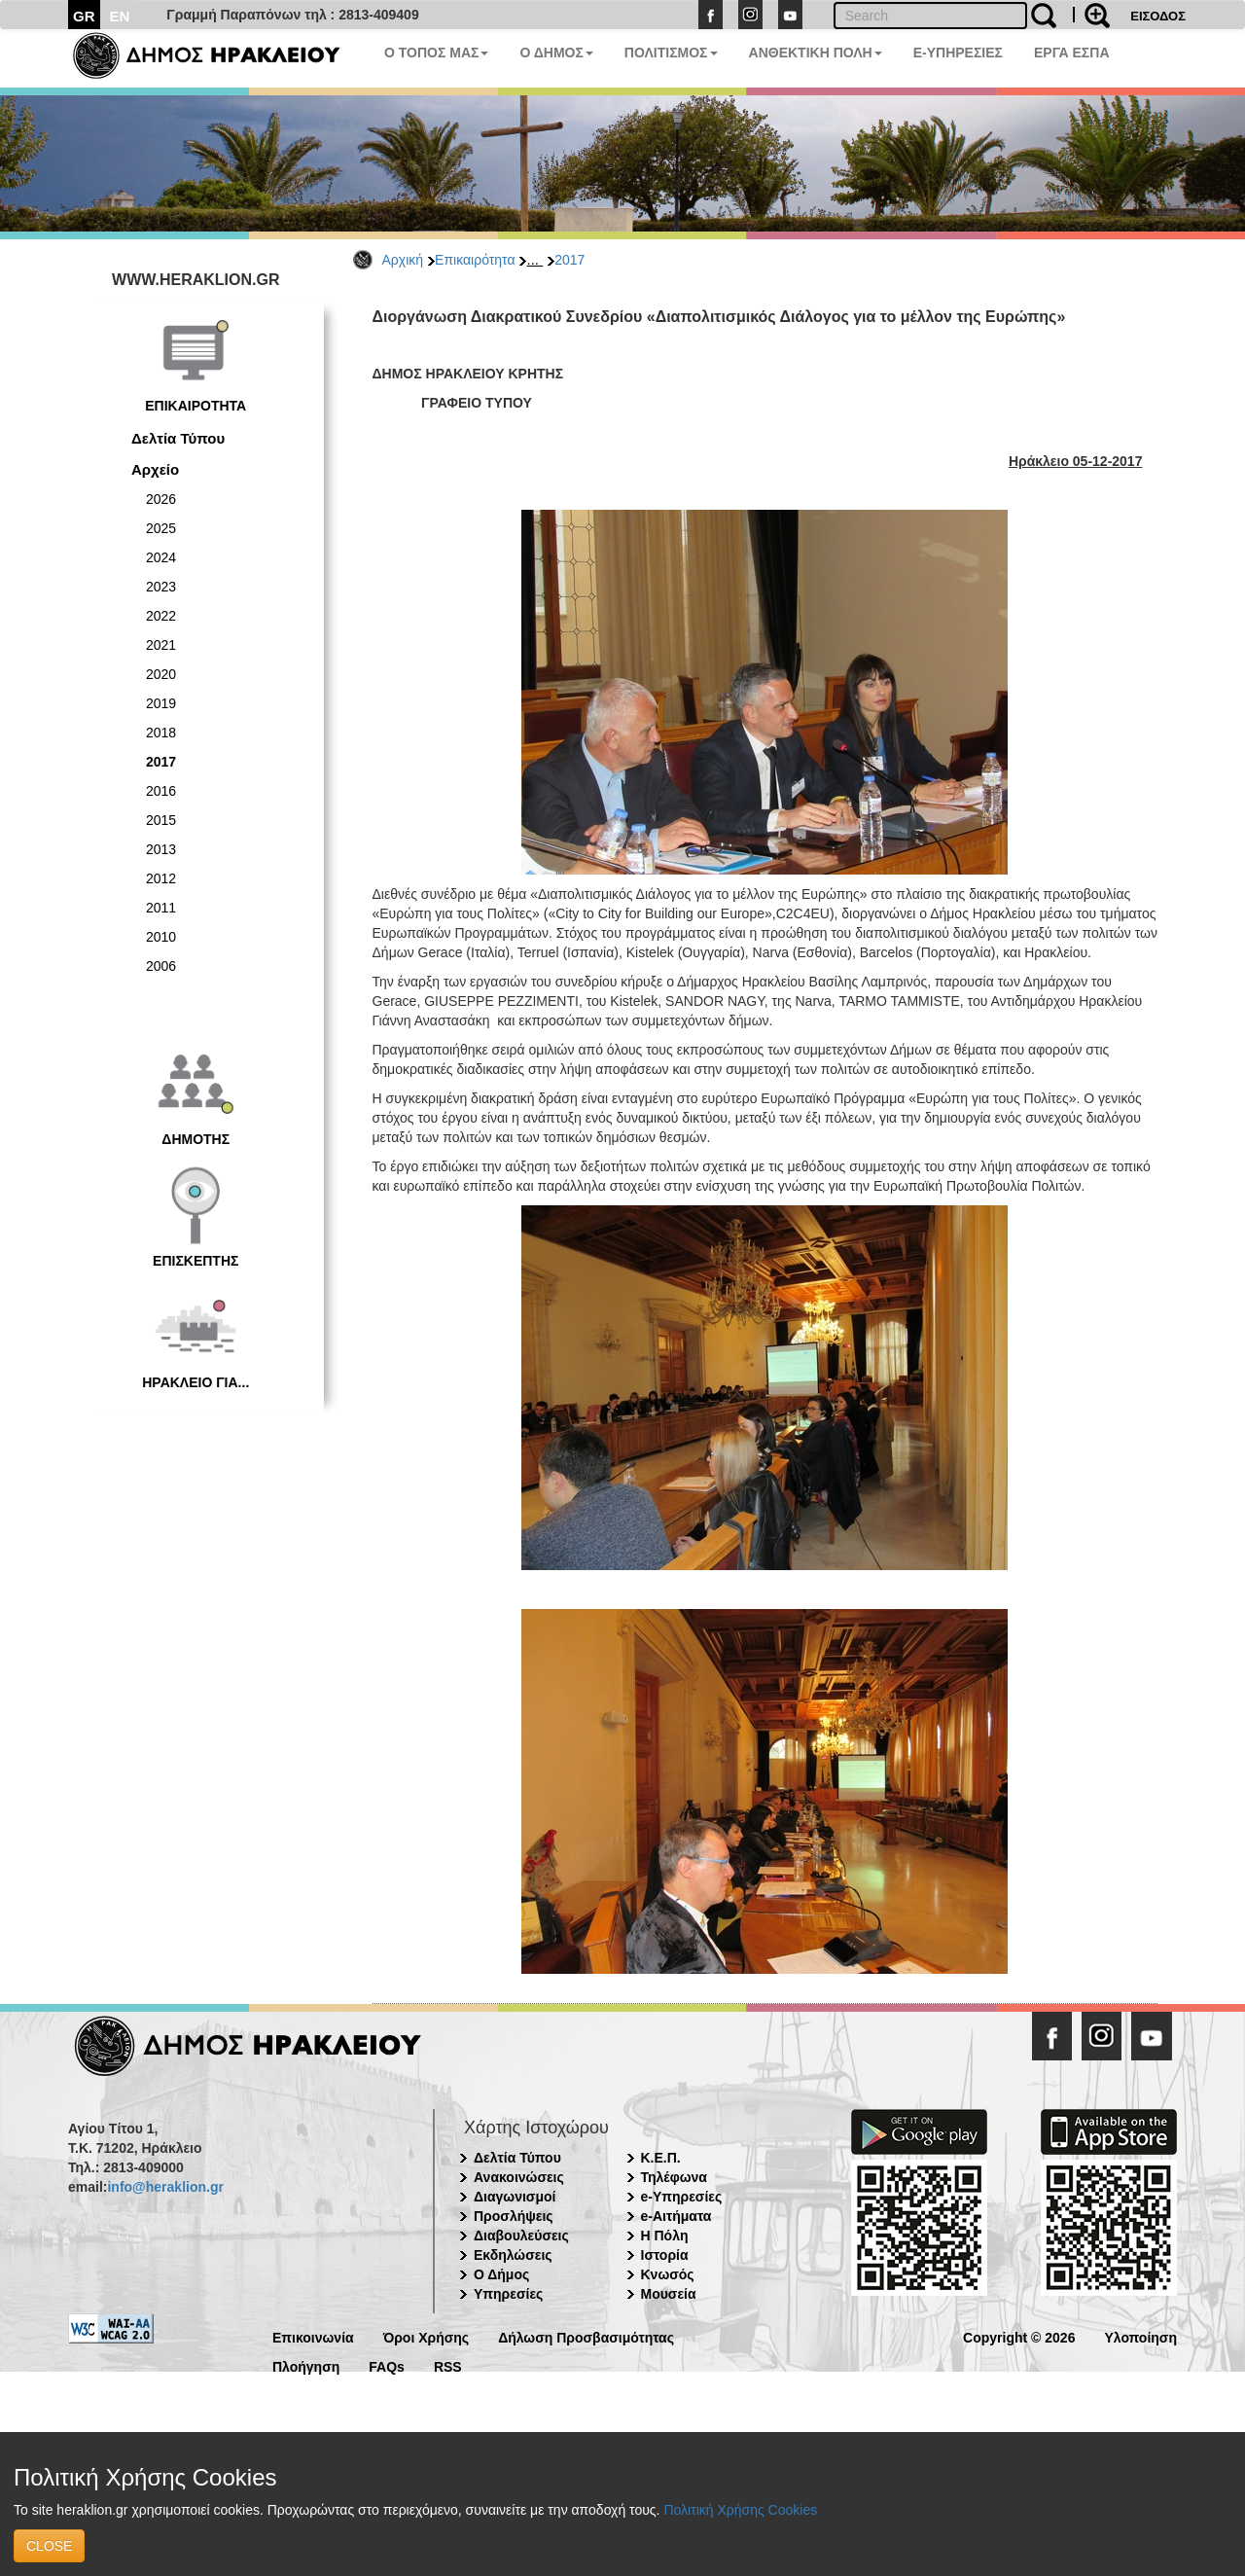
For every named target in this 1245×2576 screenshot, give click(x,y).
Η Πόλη (665, 2235)
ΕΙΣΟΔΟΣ (1158, 16)
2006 (161, 966)
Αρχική (403, 260)
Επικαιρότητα (475, 260)
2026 (161, 499)
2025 (161, 528)
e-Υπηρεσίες (682, 2196)
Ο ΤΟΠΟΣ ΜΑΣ (436, 52)
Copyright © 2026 (1019, 2336)
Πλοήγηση (305, 2365)
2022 (161, 616)
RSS (448, 2365)
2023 (161, 586)
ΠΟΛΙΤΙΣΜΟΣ (671, 52)
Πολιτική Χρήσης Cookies (740, 2510)
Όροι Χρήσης (426, 2336)
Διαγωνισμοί (514, 2196)
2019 (161, 703)
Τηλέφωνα (674, 2177)
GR (84, 16)
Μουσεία (668, 2294)
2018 (161, 732)
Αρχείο (155, 469)
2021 (161, 645)
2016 (161, 791)
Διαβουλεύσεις (521, 2235)
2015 (161, 820)
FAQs (387, 2365)
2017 (569, 260)
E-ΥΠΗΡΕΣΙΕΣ (958, 52)
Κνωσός (667, 2274)
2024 (161, 557)
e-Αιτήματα (676, 2216)
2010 (161, 937)
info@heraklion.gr (165, 2187)
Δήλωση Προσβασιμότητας (586, 2336)
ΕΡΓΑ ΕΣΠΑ (1072, 52)
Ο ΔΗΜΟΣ (555, 52)
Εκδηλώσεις (513, 2255)
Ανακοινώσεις (519, 2177)
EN (120, 16)
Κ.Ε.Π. (661, 2157)
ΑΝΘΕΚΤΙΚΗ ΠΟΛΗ (815, 52)
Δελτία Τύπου (178, 438)
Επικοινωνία (313, 2336)
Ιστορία (665, 2255)
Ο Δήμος (501, 2274)
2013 (161, 849)
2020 (161, 674)
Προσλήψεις (513, 2216)
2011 (161, 907)
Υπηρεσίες (508, 2294)
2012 (161, 878)
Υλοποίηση (1140, 2336)
